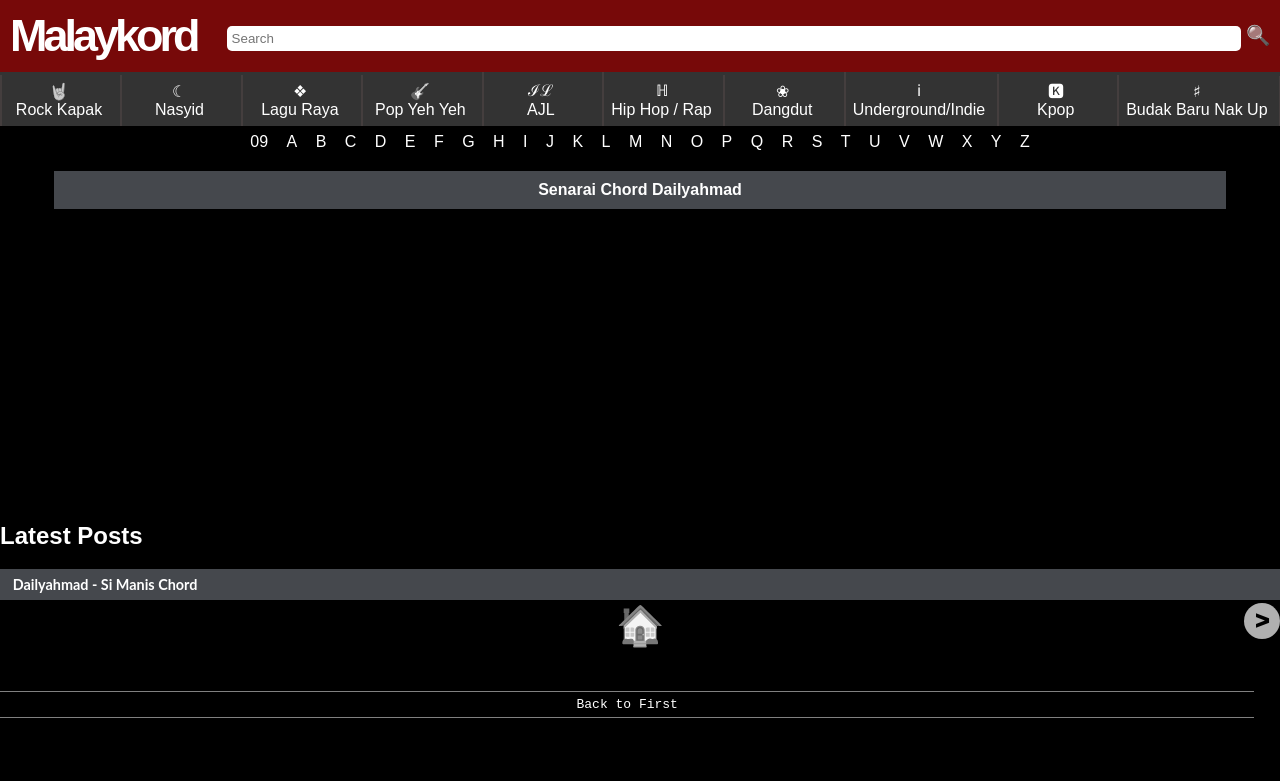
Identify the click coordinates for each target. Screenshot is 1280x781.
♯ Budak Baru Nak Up (1196, 100)
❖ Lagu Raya (299, 100)
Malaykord (103, 35)
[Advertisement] (640, 362)
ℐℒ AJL (541, 100)
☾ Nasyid (179, 100)
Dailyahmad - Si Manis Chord (105, 584)
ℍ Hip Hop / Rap (661, 100)
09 (259, 141)
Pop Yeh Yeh (420, 100)
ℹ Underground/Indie (919, 100)
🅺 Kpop (1055, 100)
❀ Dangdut (782, 100)
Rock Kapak (59, 100)
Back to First (626, 711)
